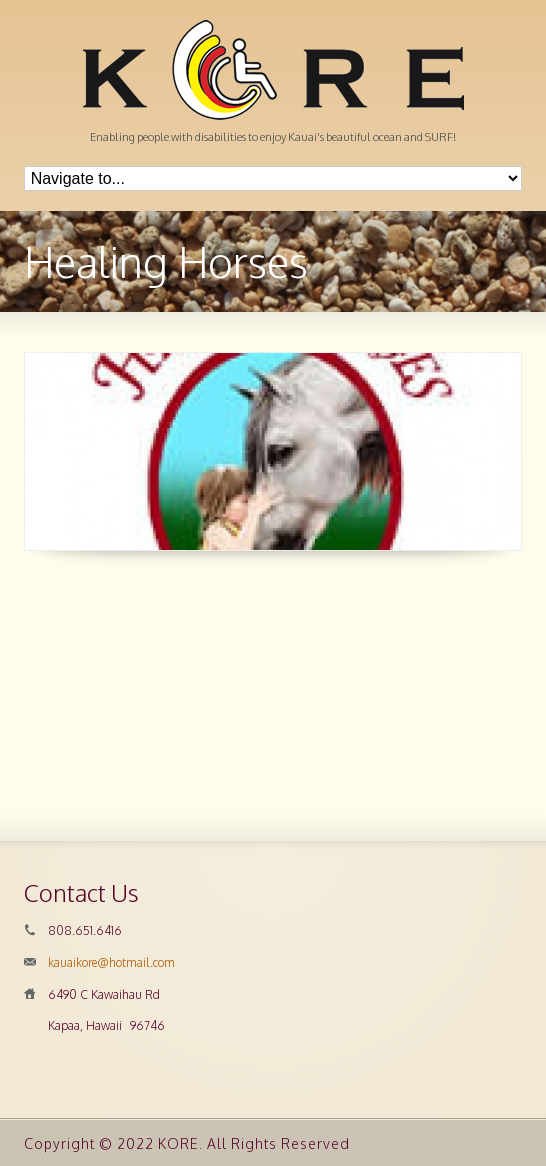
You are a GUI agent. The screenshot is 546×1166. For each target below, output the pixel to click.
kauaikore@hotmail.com (111, 962)
